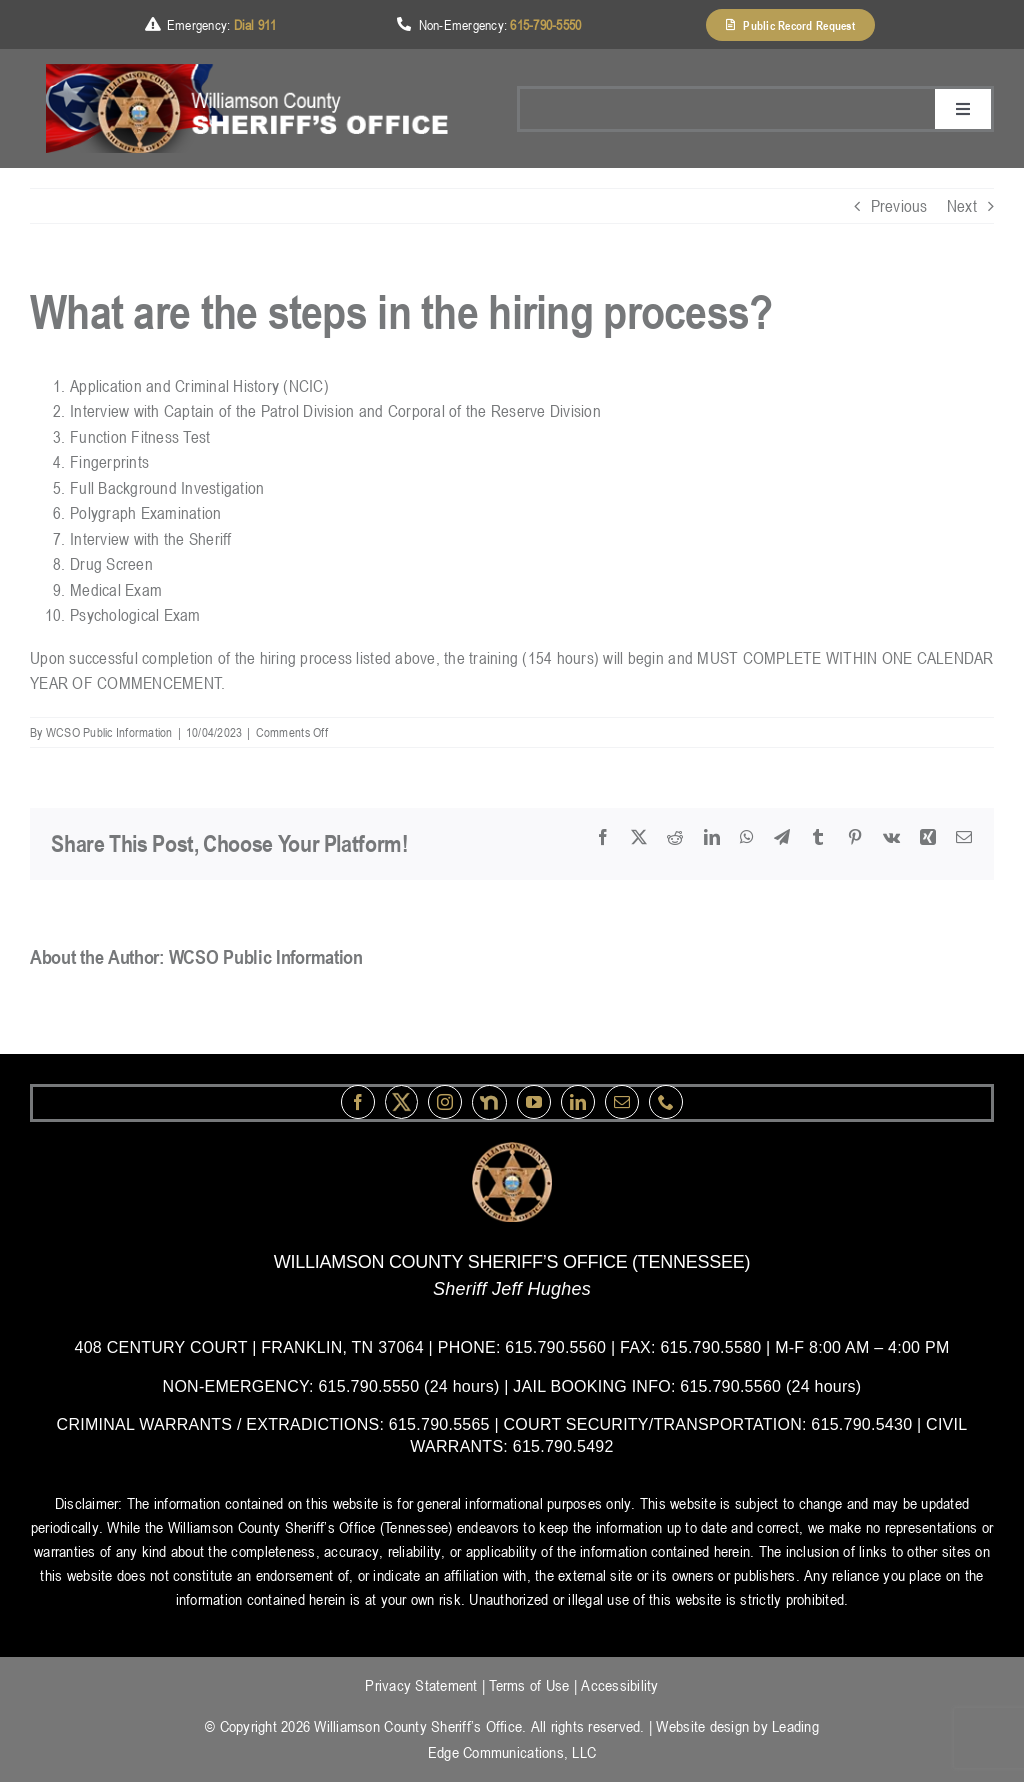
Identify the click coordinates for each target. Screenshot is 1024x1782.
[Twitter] (401, 1101)
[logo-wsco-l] (512, 1150)
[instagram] (445, 1102)
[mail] (622, 1102)
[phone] (666, 1102)
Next (962, 206)
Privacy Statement (421, 1685)
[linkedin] (578, 1102)
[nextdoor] (489, 1102)
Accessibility (619, 1685)
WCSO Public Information (109, 732)
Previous (899, 206)
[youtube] (534, 1102)
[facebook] (358, 1102)
